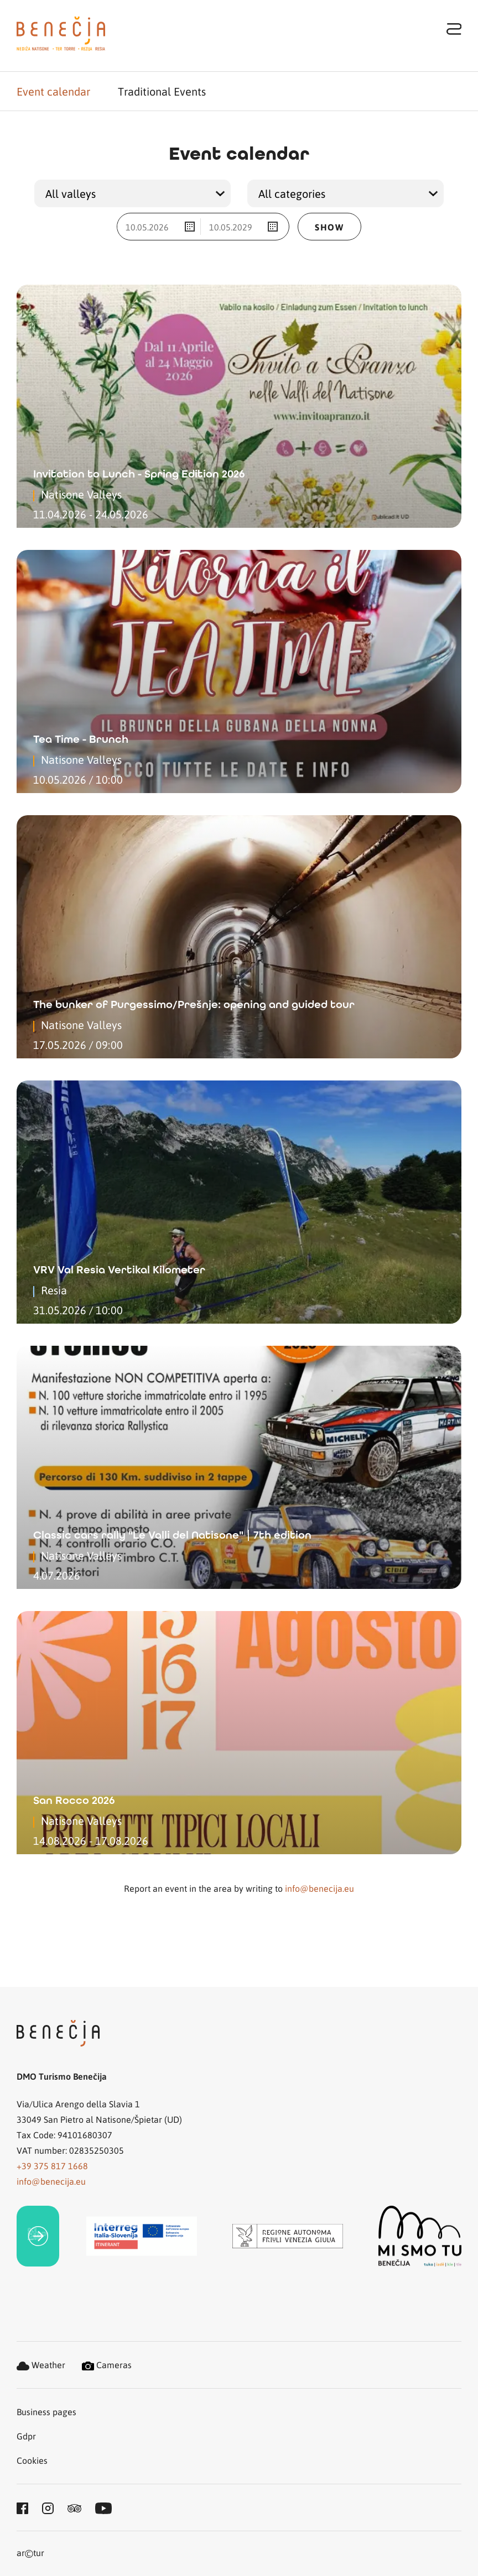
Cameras (107, 2364)
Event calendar (53, 91)
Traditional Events (162, 91)
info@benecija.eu (319, 1888)
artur (30, 2553)
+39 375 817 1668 (52, 2165)
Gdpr (26, 2436)
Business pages (46, 2411)
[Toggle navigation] (454, 28)
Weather (41, 2364)
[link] (38, 2236)
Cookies (32, 2460)
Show (329, 227)
